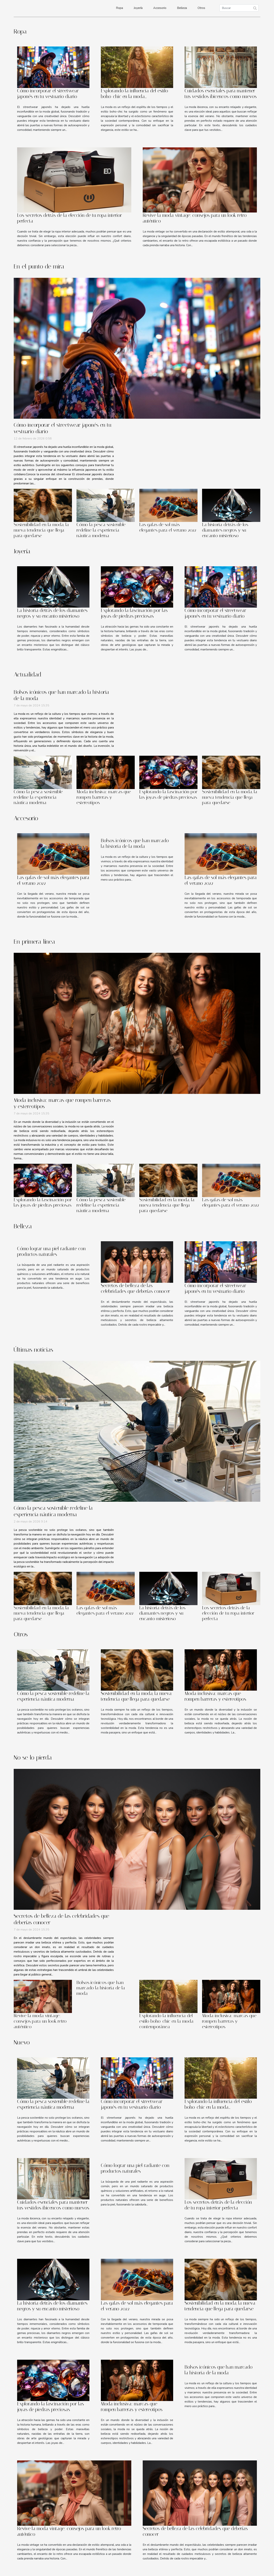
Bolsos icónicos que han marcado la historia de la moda (135, 843)
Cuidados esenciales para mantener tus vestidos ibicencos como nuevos (221, 93)
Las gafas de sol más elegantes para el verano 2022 (167, 527)
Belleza (182, 8)
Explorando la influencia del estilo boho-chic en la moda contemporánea (134, 96)
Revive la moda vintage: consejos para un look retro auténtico (40, 2021)
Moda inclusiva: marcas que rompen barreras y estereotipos (103, 797)
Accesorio (159, 8)
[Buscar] (239, 8)
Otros (201, 8)
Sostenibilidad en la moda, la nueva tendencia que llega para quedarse (41, 530)
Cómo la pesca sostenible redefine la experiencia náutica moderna (101, 530)
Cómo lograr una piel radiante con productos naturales (51, 1251)
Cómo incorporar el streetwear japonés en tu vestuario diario (48, 93)
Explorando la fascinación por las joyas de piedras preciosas (134, 613)
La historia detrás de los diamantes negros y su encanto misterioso (225, 530)
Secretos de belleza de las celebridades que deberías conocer (135, 1288)
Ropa (119, 8)
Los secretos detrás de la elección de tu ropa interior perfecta (228, 1613)
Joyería (138, 8)
